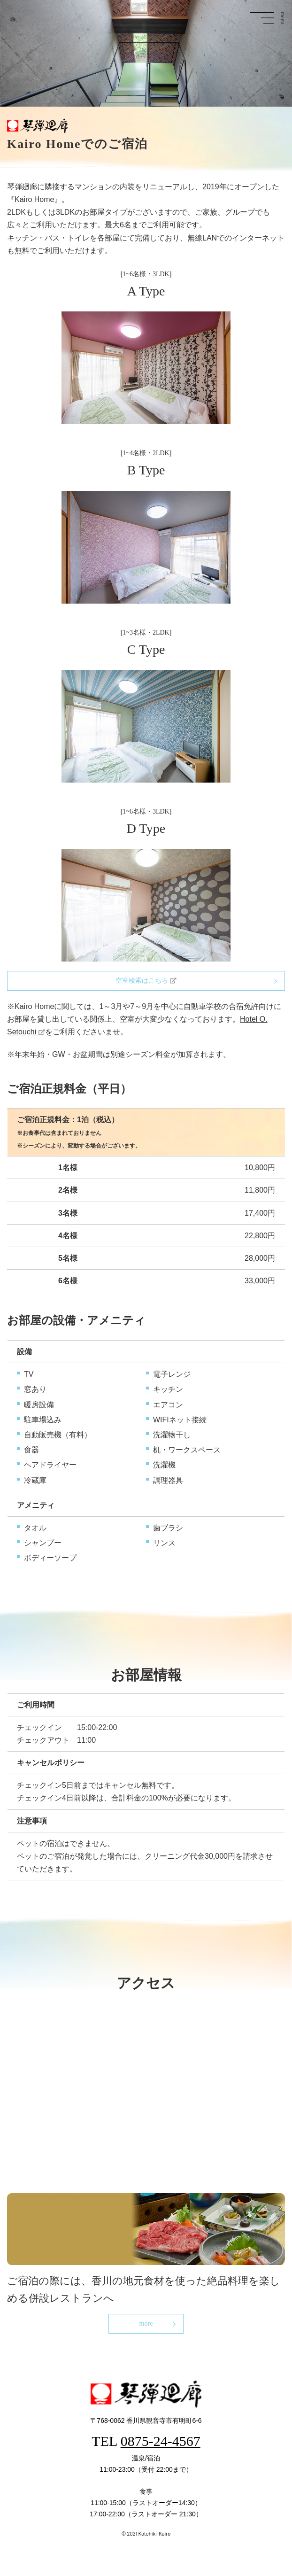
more (146, 2323)
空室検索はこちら (146, 980)
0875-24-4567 (160, 2441)
